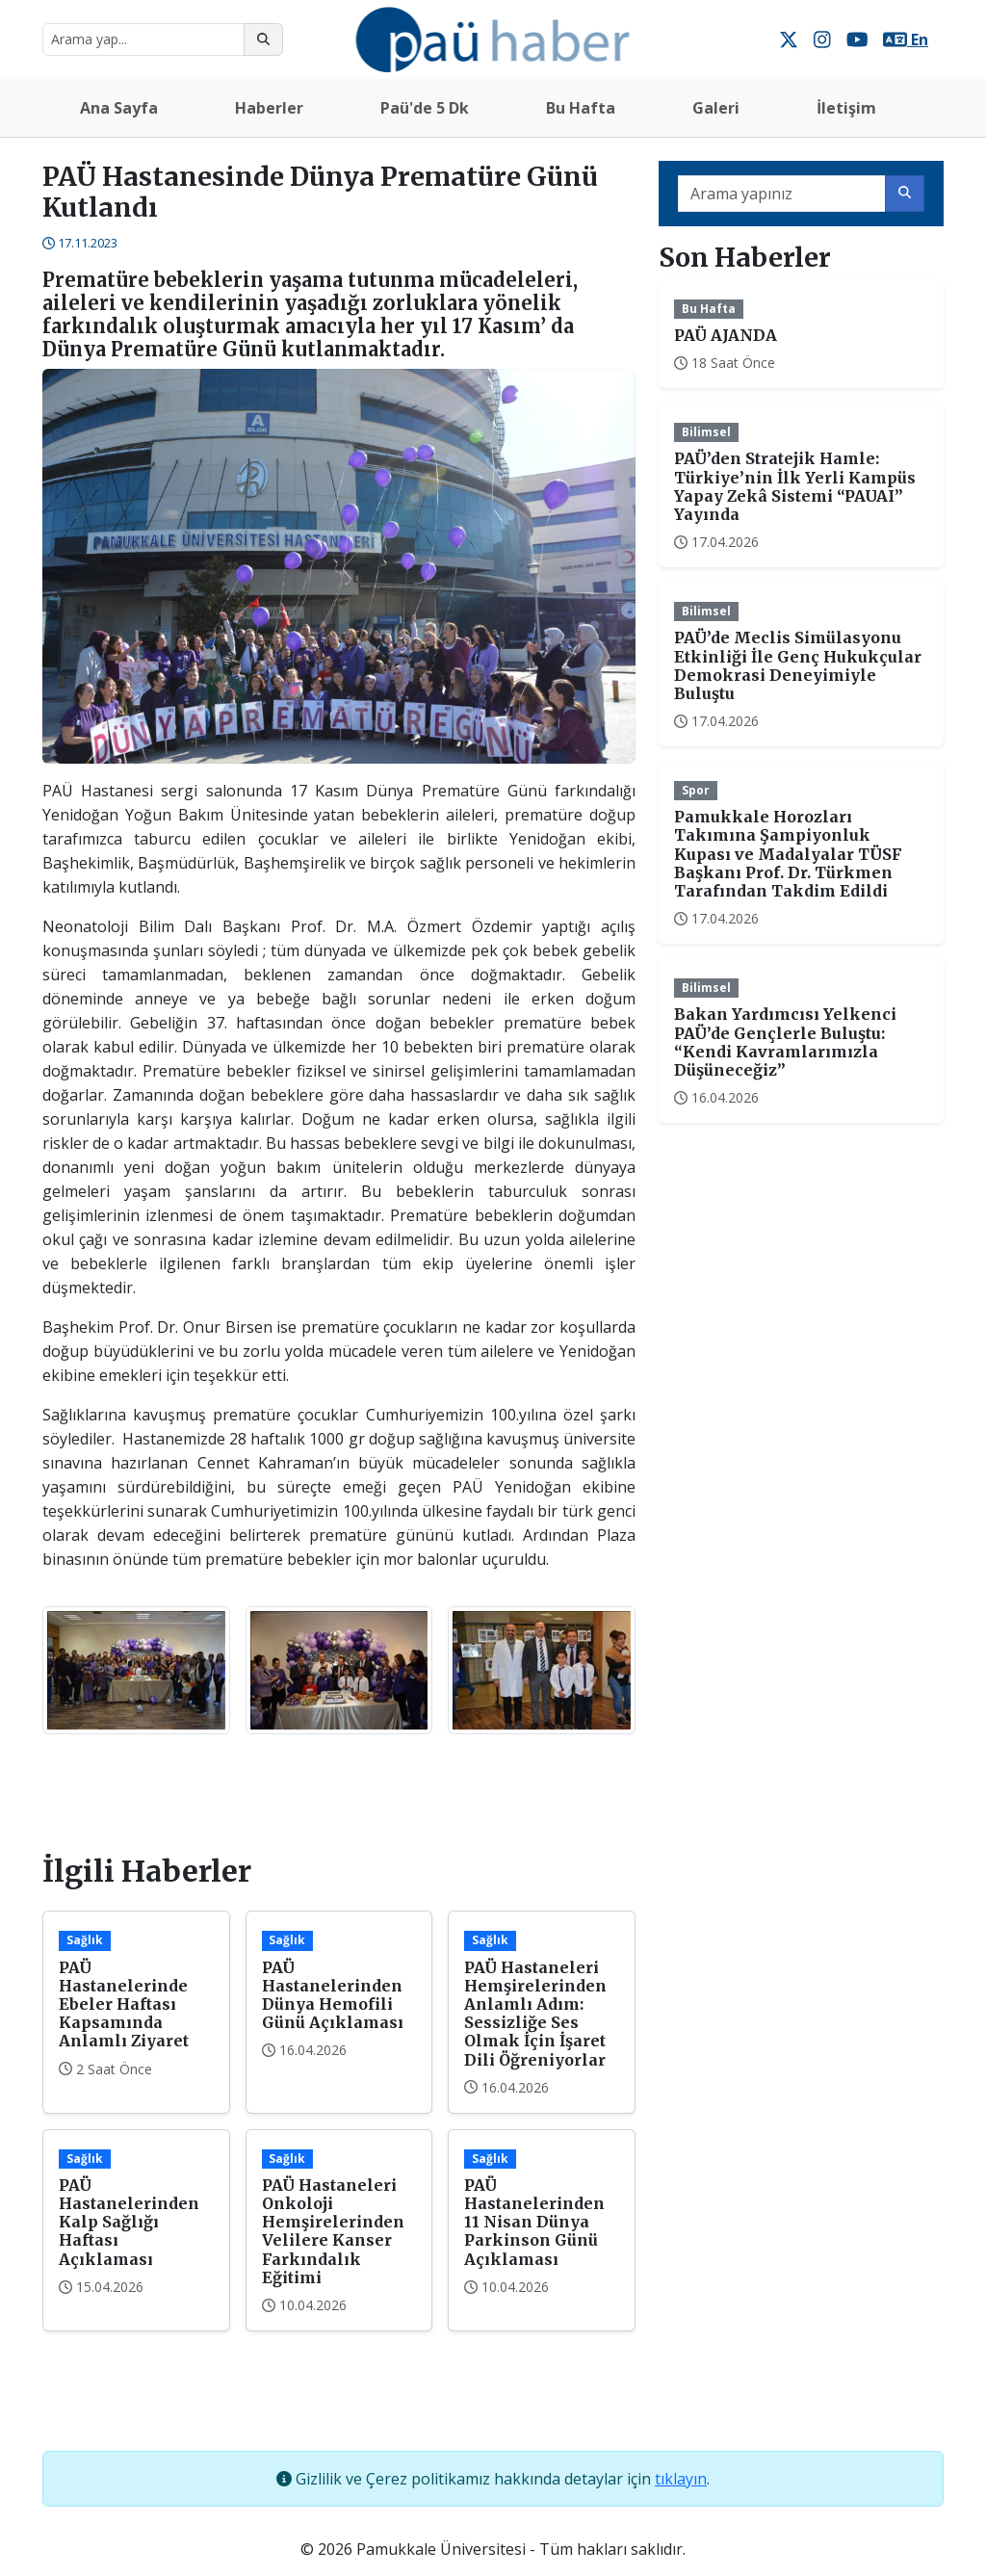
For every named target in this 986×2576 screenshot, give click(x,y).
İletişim (846, 107)
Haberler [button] (269, 107)
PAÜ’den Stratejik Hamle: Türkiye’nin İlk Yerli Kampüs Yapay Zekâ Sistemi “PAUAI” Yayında (795, 486)
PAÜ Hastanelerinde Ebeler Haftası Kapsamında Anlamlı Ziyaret (124, 2004)
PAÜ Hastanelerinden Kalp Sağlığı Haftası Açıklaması (129, 2222)
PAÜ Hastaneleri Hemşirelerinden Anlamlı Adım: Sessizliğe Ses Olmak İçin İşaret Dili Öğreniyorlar (535, 2013)
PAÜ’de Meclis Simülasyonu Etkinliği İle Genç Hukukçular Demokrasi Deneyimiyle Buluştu (797, 665)
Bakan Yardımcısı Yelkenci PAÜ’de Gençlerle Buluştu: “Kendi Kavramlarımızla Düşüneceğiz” (785, 1042)
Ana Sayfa (119, 107)
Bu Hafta (580, 107)
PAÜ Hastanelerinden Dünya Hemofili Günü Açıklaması (332, 1995)
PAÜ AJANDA (725, 335)
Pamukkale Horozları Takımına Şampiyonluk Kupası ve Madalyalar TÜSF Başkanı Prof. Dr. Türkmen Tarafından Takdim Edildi (788, 853)
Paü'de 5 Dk (424, 107)
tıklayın (681, 2478)
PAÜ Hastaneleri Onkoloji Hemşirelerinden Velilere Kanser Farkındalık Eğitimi (333, 2231)
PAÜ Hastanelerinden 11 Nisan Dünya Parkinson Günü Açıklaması (534, 2222)
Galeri (716, 107)
